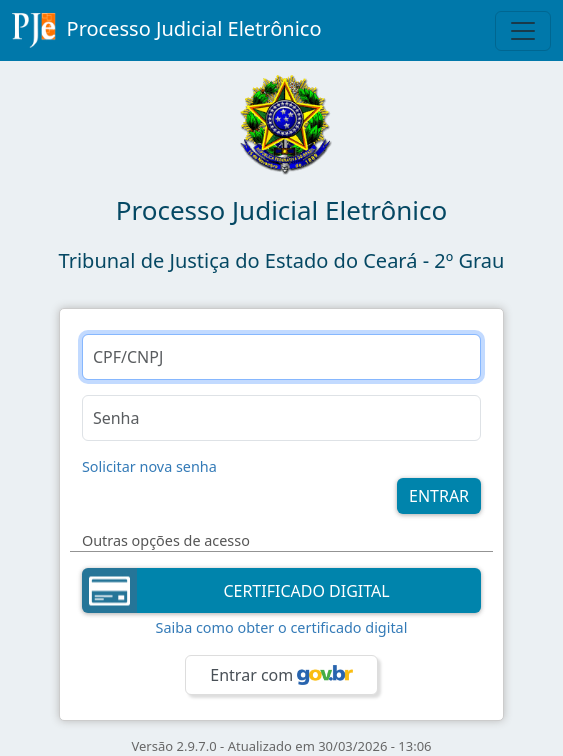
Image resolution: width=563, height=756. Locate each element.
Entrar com (281, 675)
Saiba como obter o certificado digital (282, 627)
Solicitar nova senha (149, 466)
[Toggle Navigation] (523, 31)
